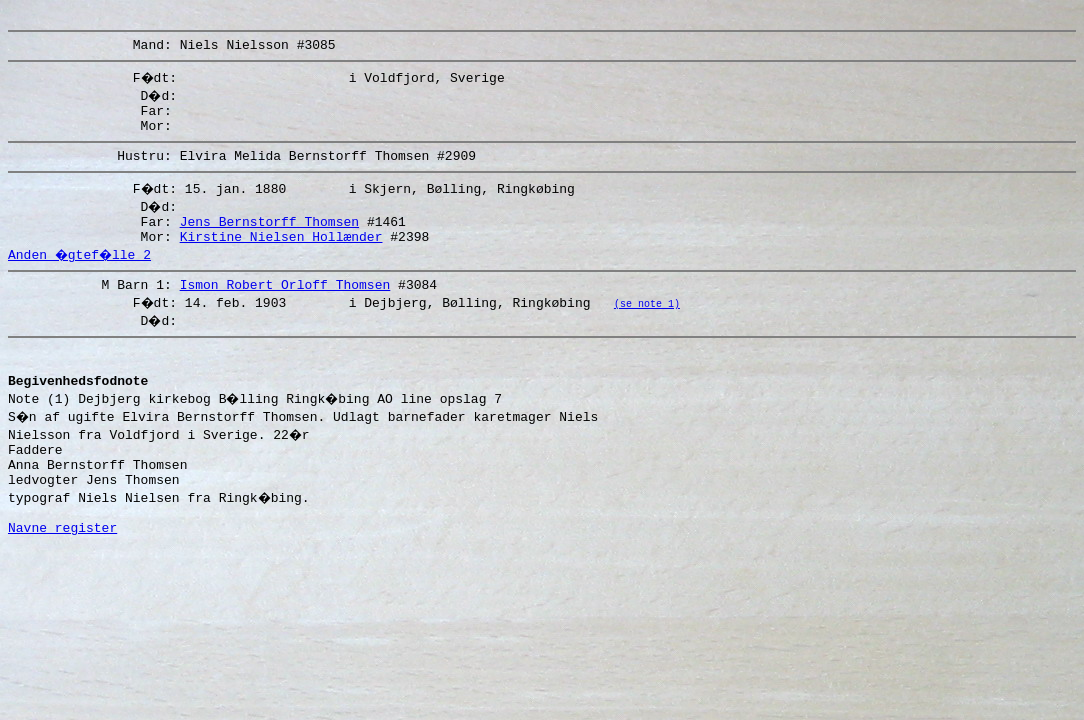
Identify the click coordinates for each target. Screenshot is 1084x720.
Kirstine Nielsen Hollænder (281, 257)
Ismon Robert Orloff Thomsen (285, 308)
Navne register (62, 575)
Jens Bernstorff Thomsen (269, 239)
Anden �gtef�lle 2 (82, 275)
